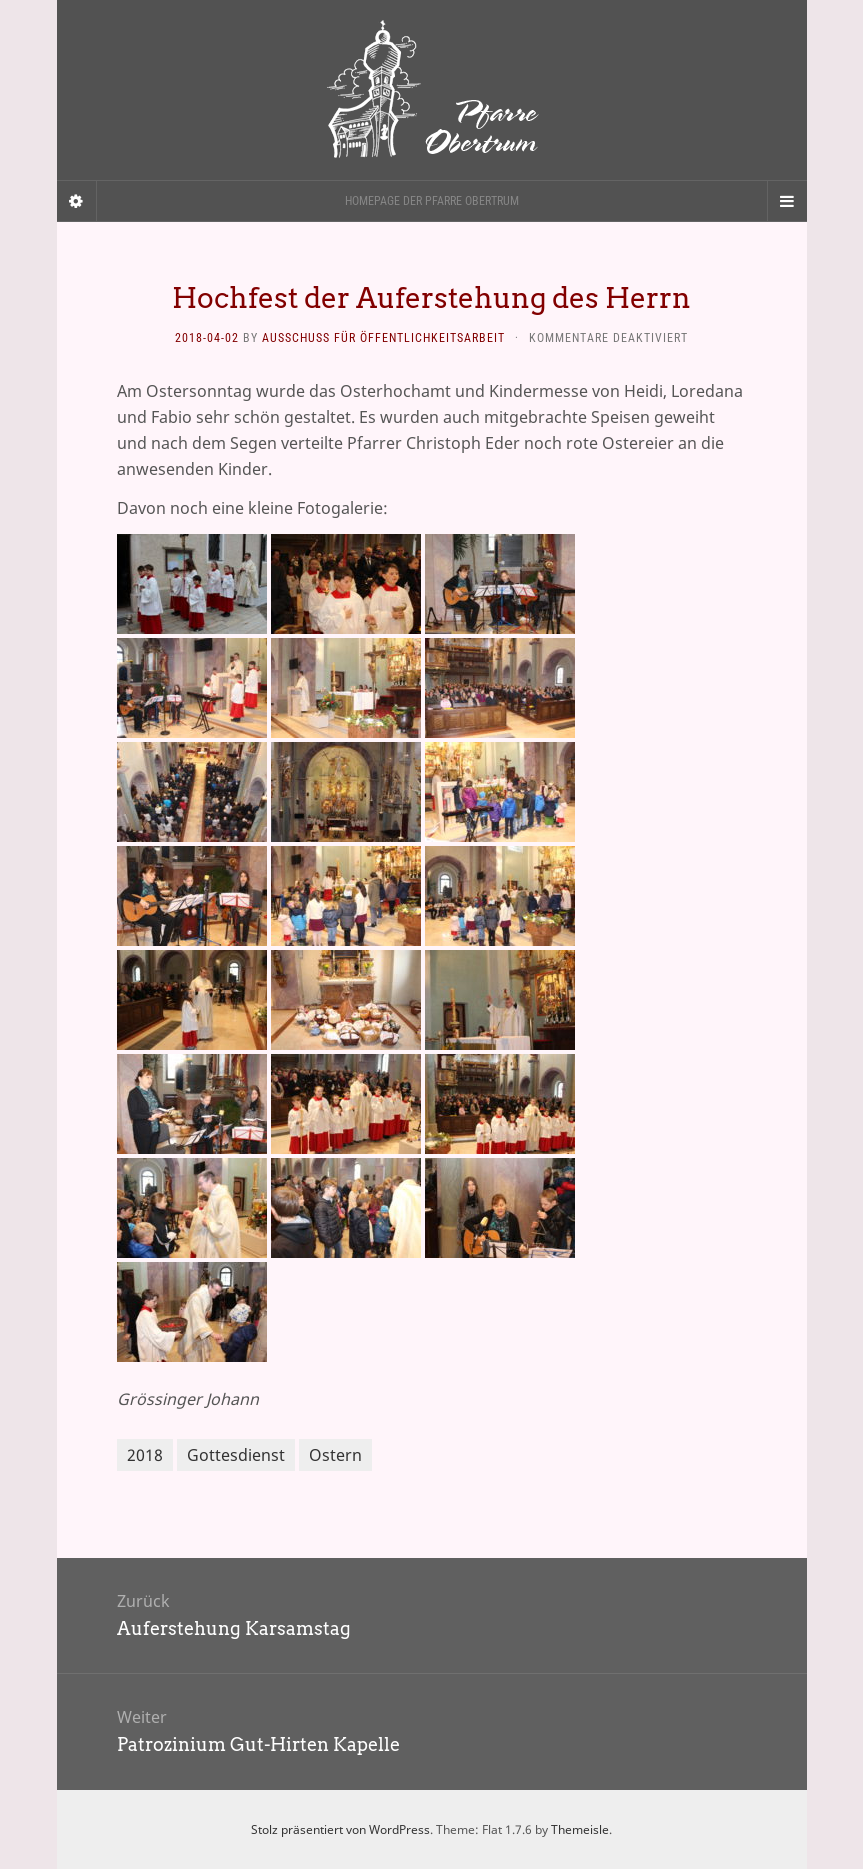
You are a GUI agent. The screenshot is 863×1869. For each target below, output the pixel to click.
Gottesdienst (236, 1455)
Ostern (335, 1455)
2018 (145, 1455)
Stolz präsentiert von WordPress (340, 1829)
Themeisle (580, 1829)
